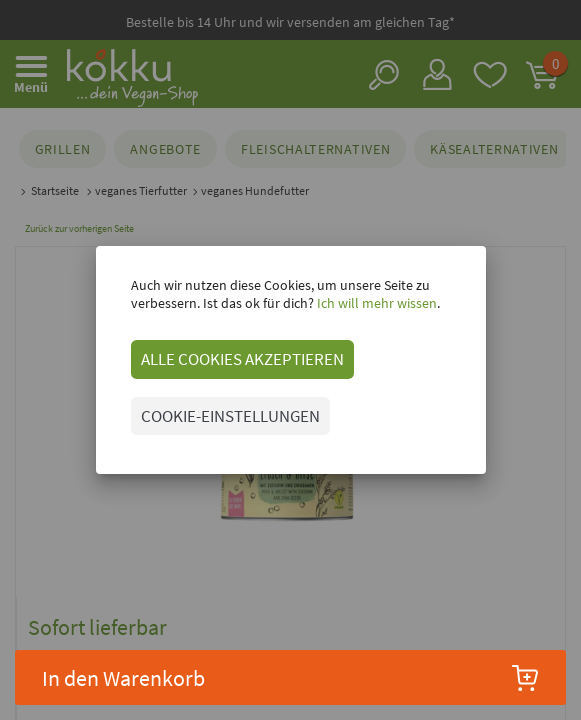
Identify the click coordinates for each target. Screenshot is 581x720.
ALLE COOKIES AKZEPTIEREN (242, 359)
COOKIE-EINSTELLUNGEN (230, 416)
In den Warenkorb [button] (290, 678)
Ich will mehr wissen (375, 303)
